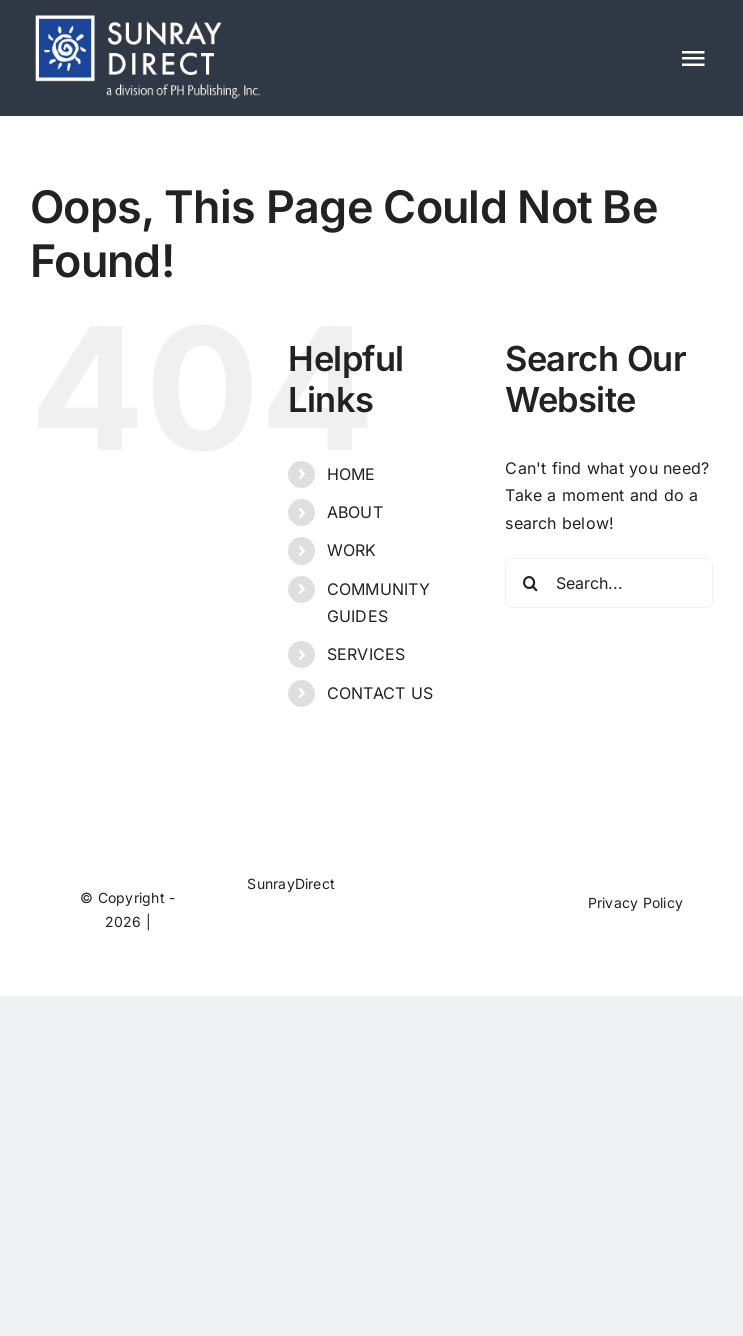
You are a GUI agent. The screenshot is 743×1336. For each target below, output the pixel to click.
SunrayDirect (291, 883)
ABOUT (355, 512)
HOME (351, 474)
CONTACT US (380, 693)
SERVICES (366, 654)
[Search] (530, 583)
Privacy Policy (635, 902)
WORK (352, 550)
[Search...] (609, 583)
